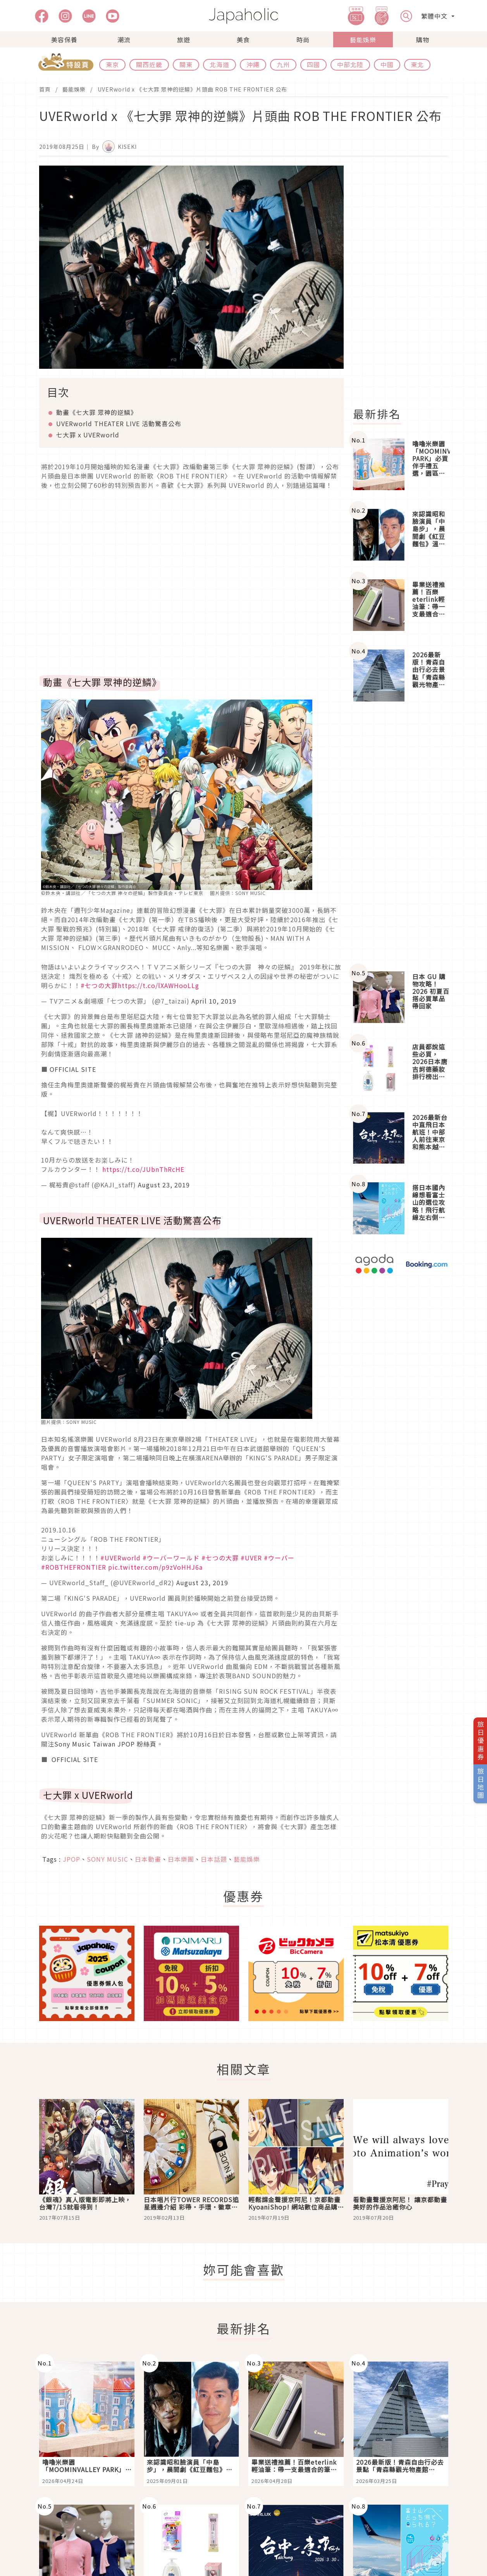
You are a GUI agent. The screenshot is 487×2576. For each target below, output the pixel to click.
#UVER (251, 1557)
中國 (387, 64)
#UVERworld (120, 1557)
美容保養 (64, 39)
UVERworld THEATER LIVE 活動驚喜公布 (118, 423)
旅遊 (183, 39)
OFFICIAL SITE (73, 1069)
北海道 (219, 64)
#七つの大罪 (99, 985)
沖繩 (253, 64)
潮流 (124, 39)
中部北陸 (350, 64)
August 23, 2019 (164, 1184)
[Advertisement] (405, 282)
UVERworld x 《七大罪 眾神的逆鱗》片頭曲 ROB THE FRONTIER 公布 (192, 89)
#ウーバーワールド (171, 1557)
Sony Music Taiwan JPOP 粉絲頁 (105, 1743)
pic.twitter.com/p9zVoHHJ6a (155, 1567)
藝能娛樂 (363, 39)
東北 (417, 64)
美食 (243, 39)
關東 (186, 64)
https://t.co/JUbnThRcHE (143, 1169)
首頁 (45, 89)
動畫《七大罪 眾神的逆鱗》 (96, 412)
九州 (283, 64)
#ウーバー (279, 1557)
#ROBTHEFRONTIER (73, 1567)
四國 (313, 64)
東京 (112, 64)
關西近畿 (149, 64)
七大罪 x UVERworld (87, 434)
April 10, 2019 (213, 1001)
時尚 (303, 39)
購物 (422, 39)
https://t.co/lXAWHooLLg (158, 985)
